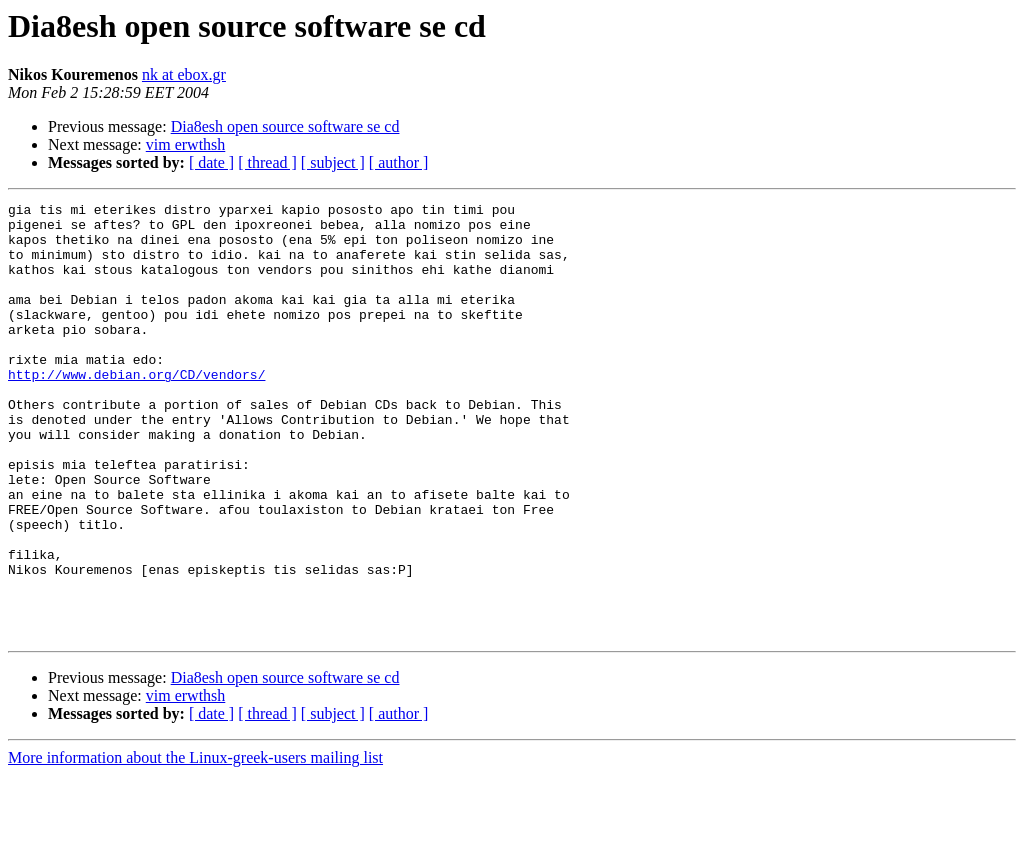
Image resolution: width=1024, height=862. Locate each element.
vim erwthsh (186, 144)
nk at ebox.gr (184, 74)
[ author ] (399, 162)
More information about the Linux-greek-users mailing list (195, 844)
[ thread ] (267, 162)
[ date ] (211, 162)
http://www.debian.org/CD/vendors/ (136, 410)
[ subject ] (333, 162)
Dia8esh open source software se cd (285, 126)
